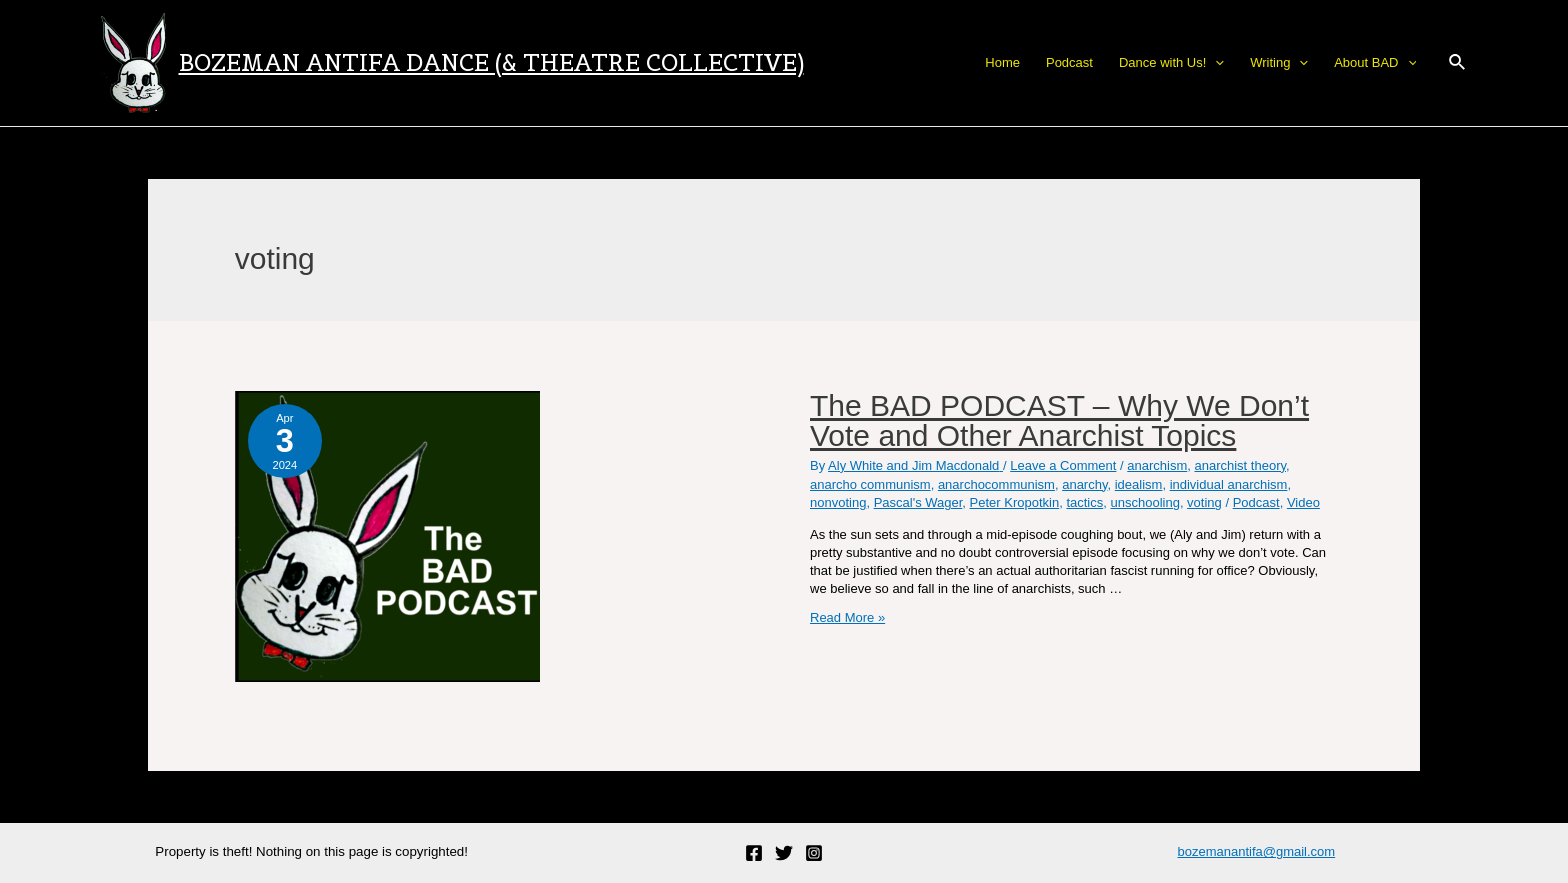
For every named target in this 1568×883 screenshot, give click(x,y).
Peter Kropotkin (1015, 502)
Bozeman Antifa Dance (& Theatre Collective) (491, 62)
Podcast (1256, 502)
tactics (1084, 502)
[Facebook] (754, 853)
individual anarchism (1229, 484)
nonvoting (838, 502)
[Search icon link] (1458, 63)
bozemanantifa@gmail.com (1256, 851)
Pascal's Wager (918, 502)
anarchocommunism (996, 484)
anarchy (1084, 484)
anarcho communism (870, 484)
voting (1204, 502)
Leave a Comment (1063, 465)
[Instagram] (814, 853)
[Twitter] (784, 853)
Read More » (847, 617)
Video (1303, 502)
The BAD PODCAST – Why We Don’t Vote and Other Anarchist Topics (1059, 420)
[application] (1215, 63)
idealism (1139, 484)
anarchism (1157, 465)
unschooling (1144, 502)
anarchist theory (1240, 465)
